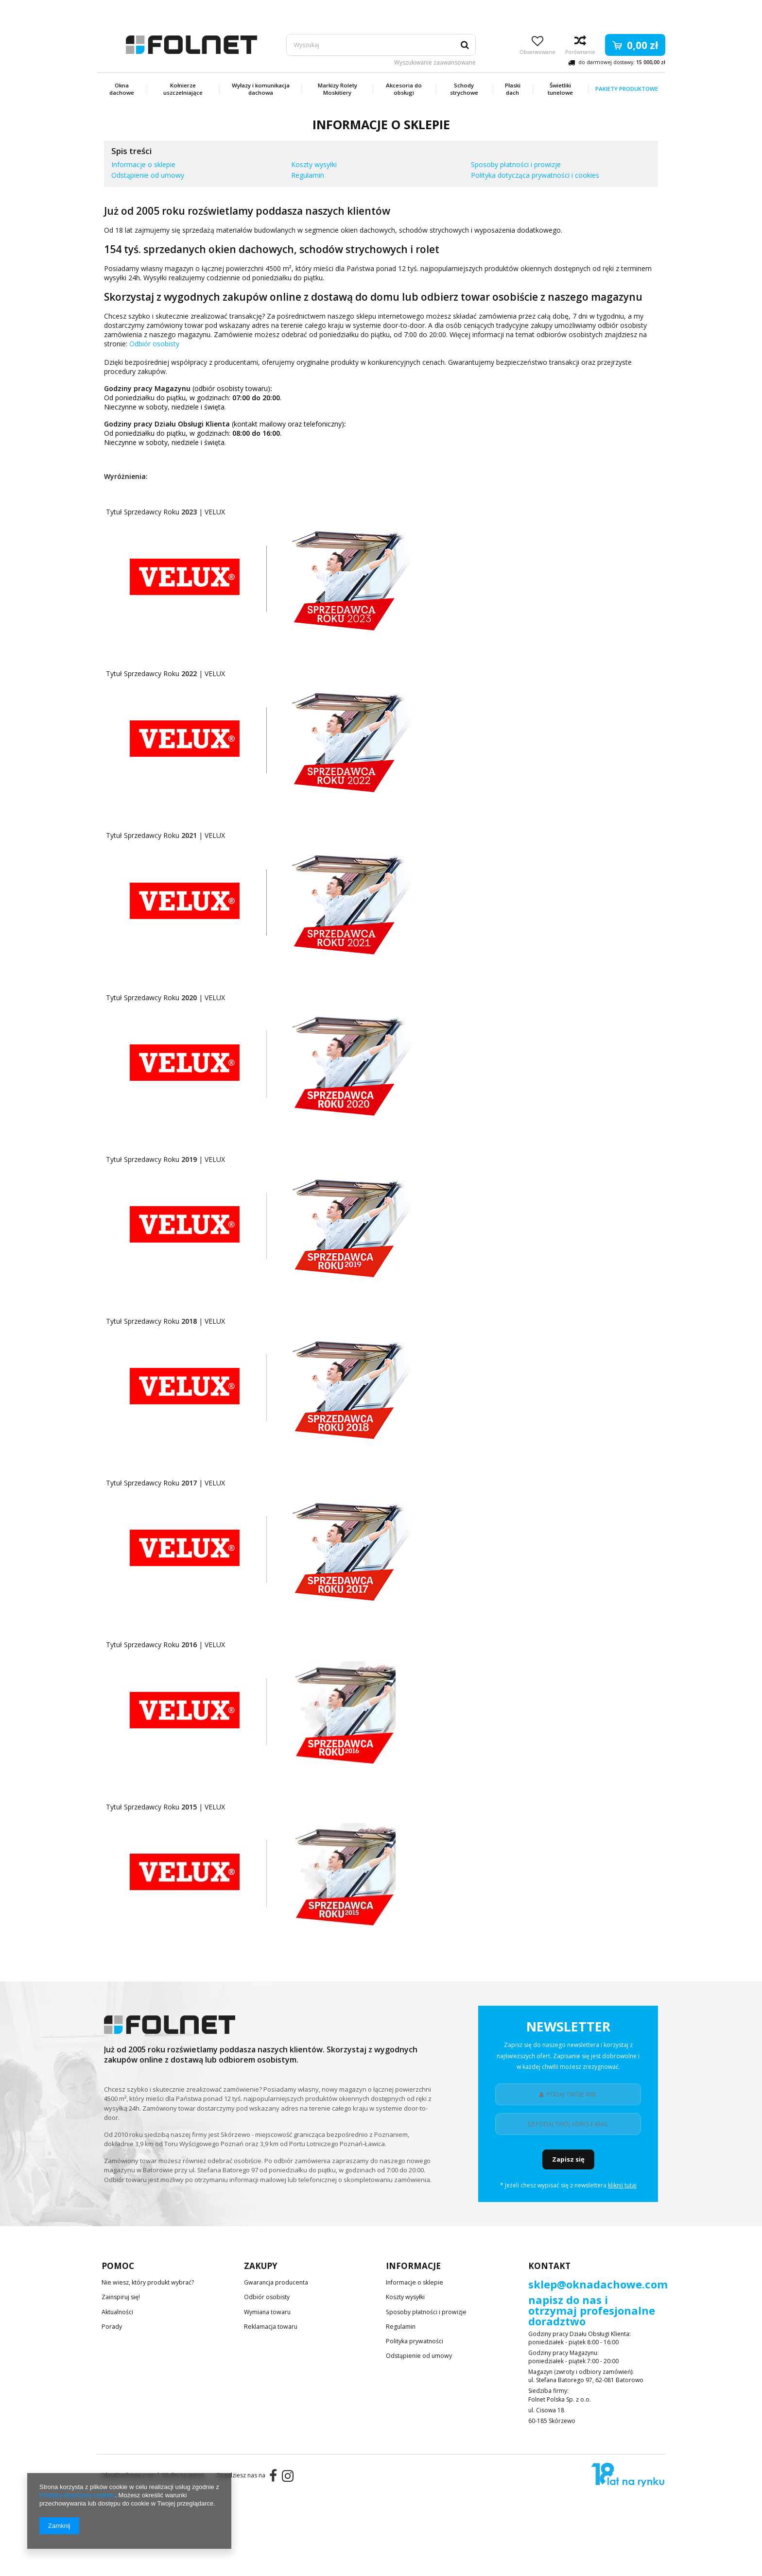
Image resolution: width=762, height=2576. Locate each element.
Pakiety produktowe (626, 88)
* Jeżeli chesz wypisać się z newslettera (568, 2185)
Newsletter (568, 2048)
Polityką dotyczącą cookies (77, 2495)
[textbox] (381, 45)
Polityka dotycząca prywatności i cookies (535, 175)
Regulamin (307, 175)
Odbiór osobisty (154, 343)
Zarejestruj (588, 9)
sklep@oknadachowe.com (598, 2285)
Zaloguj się (646, 9)
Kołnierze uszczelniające (183, 89)
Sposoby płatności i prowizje (516, 164)
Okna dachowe (121, 89)
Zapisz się (568, 2159)
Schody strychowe (464, 89)
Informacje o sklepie (143, 164)
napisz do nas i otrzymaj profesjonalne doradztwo (591, 2311)
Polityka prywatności (414, 2334)
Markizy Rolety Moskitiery (337, 89)
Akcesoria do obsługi (404, 89)
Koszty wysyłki (314, 164)
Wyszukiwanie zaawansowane (435, 63)
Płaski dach (512, 89)
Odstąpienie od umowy (147, 175)
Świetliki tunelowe (560, 89)
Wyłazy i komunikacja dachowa (261, 89)
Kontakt (549, 2265)
